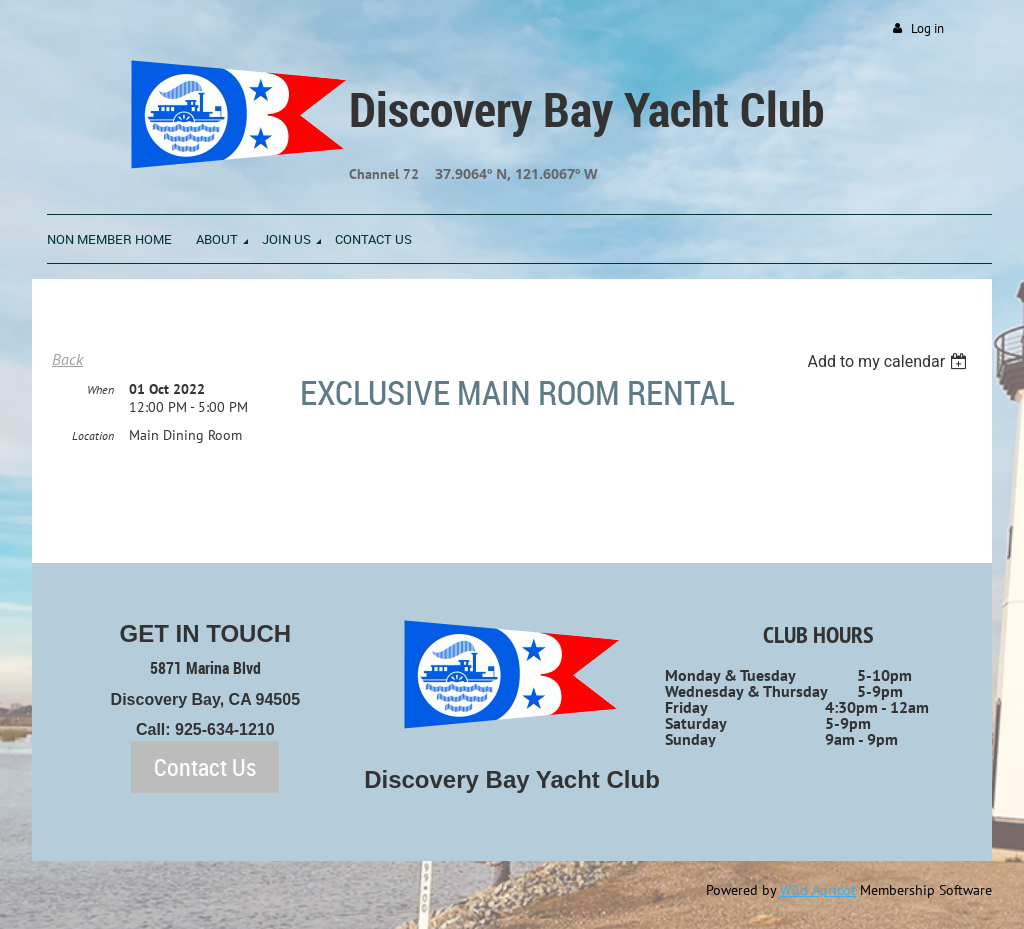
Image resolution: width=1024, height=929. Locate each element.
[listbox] (889, 361)
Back (67, 359)
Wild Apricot (818, 890)
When (100, 389)
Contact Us (205, 767)
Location (93, 435)
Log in (927, 28)
